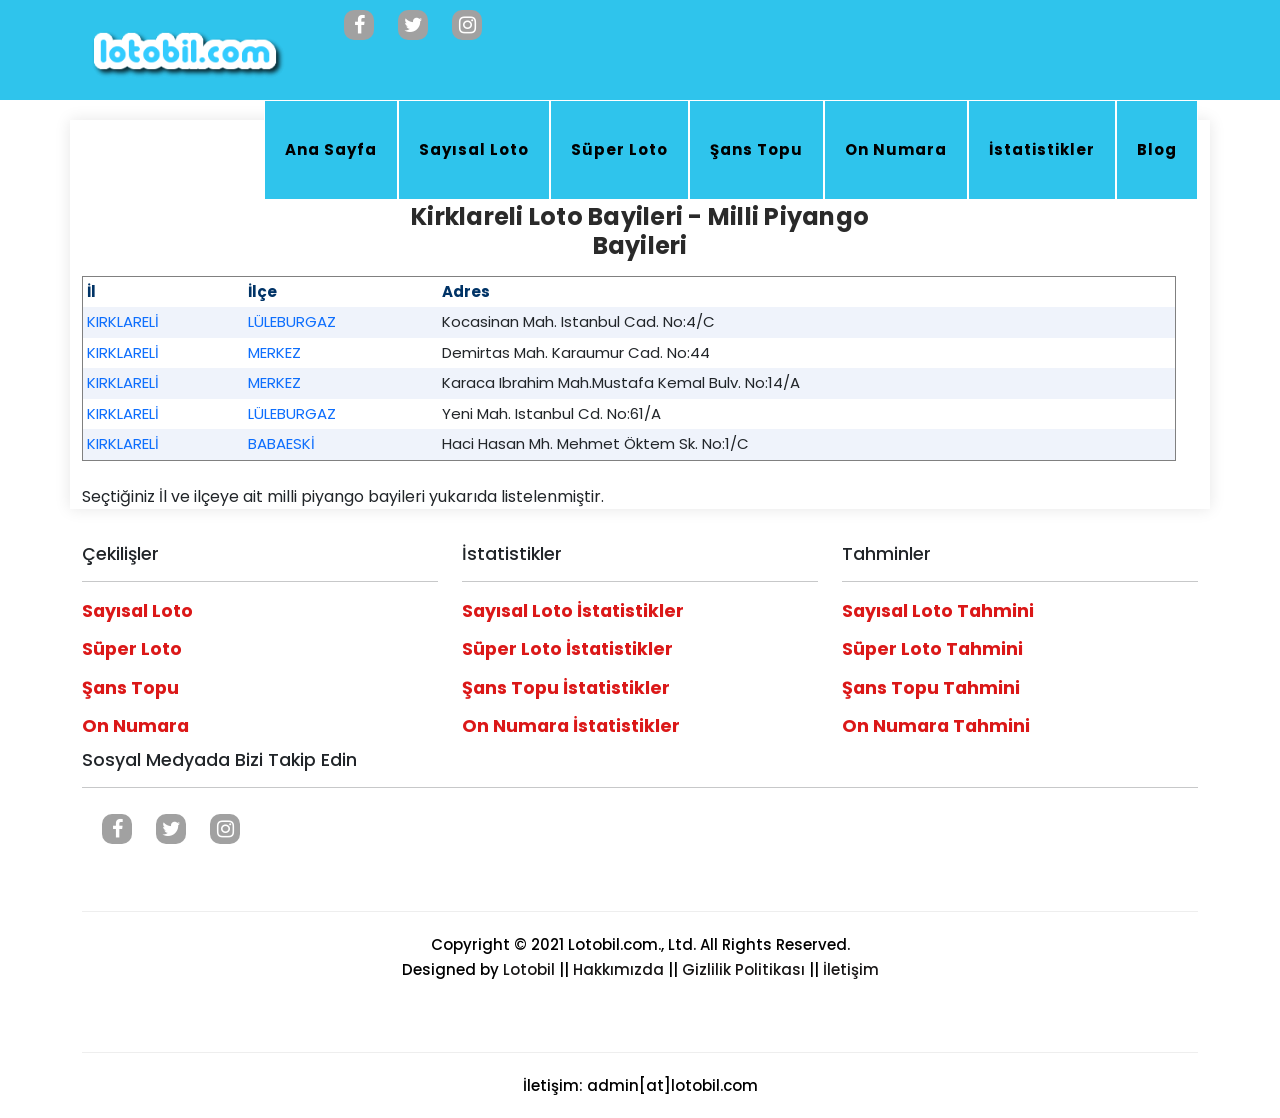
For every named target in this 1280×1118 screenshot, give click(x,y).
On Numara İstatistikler (571, 726)
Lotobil (529, 969)
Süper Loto (619, 149)
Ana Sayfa (331, 149)
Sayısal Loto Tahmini (938, 611)
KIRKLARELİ (123, 321)
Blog (1157, 149)
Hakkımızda (618, 969)
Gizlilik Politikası (743, 969)
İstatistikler (1042, 149)
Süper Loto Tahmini (932, 649)
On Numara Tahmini (936, 726)
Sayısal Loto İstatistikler (573, 611)
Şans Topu (756, 149)
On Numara (896, 149)
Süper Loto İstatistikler (567, 649)
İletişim (851, 969)
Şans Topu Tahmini (931, 688)
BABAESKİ (281, 443)
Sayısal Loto (474, 149)
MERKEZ (274, 352)
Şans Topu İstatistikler (566, 688)
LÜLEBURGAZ (292, 321)
